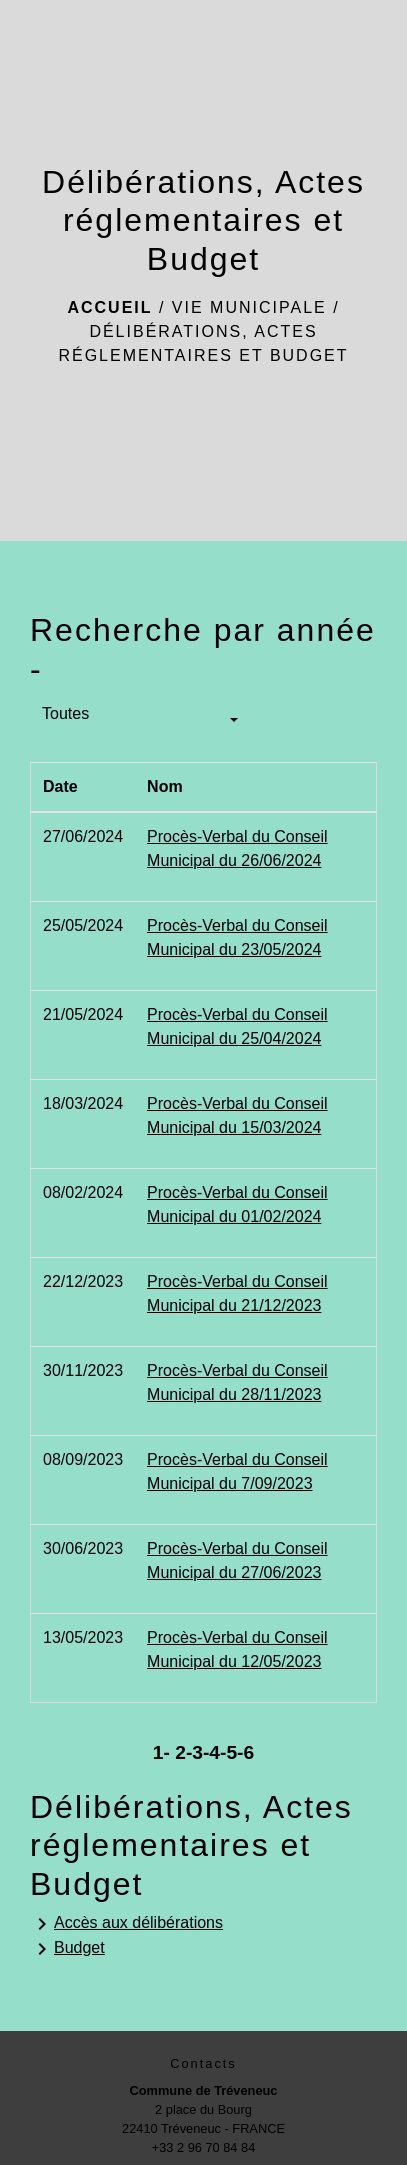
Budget (67, 1949)
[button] (140, 721)
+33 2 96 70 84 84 (204, 2147)
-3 (194, 1752)
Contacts (203, 2063)
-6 (245, 1752)
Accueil (109, 307)
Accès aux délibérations (126, 1924)
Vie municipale (249, 307)
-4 (211, 1752)
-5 (228, 1752)
